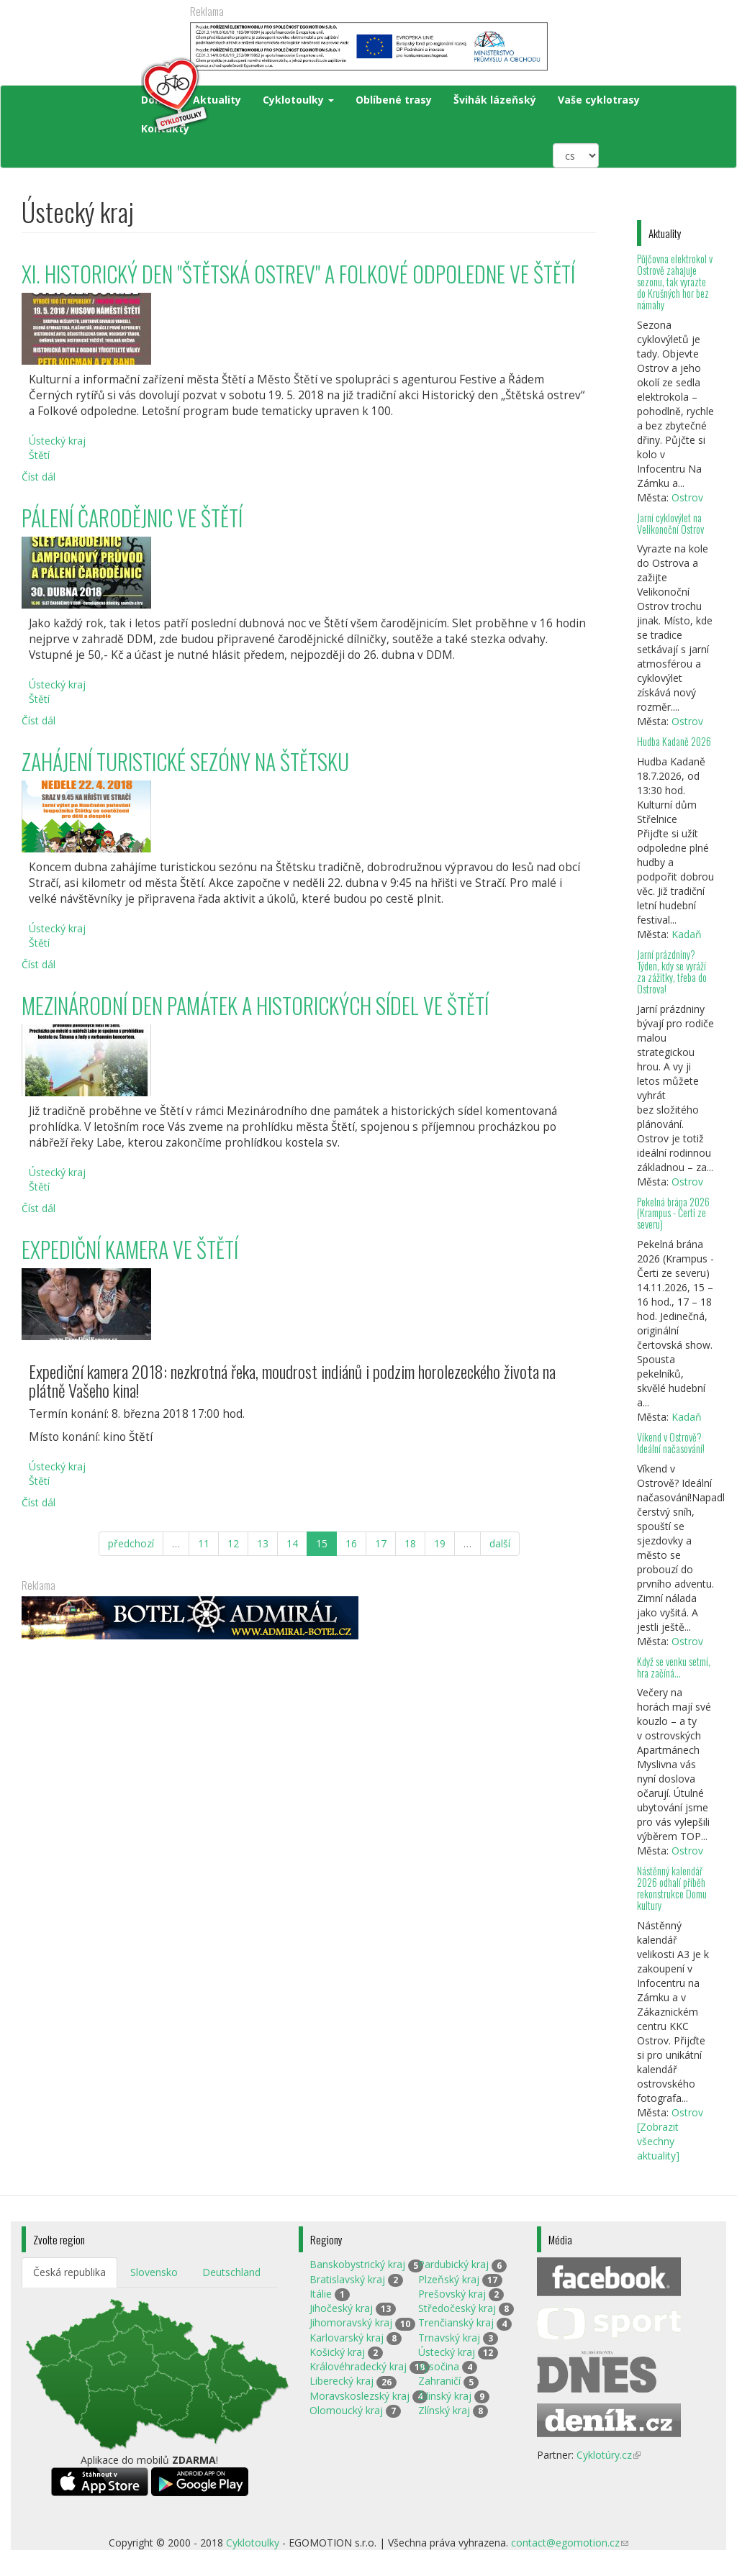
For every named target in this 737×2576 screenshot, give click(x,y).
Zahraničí (439, 2381)
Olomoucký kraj (346, 2410)
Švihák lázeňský (494, 99)
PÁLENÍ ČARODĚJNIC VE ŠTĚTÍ (132, 517)
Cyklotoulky (298, 99)
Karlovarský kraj (346, 2337)
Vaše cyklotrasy (599, 99)
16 (351, 1543)
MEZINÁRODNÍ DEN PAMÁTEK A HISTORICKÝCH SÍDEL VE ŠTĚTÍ (255, 1005)
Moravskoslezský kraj (359, 2396)
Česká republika (69, 2272)
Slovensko (154, 2272)
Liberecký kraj (341, 2381)
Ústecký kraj (57, 440)
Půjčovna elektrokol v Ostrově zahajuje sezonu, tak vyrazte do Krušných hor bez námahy (675, 281)
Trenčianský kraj (456, 2322)
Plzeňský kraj (448, 2279)
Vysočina (438, 2366)
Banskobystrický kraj (357, 2264)
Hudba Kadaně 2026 (674, 741)
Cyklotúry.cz (609, 2455)
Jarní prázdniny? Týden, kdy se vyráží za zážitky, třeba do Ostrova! (672, 971)
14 (292, 1543)
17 (380, 1543)
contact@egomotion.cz (569, 2542)
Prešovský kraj (452, 2293)
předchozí (131, 1543)
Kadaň (687, 934)
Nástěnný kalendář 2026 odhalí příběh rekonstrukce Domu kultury (672, 1888)
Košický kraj (337, 2352)
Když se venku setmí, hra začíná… (673, 1667)
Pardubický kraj (453, 2264)
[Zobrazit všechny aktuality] (658, 2141)
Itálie (320, 2293)
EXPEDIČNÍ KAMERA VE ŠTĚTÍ (130, 1249)
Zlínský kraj (444, 2410)
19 (440, 1543)
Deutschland (231, 2272)
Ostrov (687, 497)
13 (262, 1543)
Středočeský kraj (457, 2308)
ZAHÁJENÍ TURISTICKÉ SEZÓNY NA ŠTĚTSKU (185, 761)
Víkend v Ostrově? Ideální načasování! (671, 1442)
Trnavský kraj (449, 2337)
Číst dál (38, 476)
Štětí (39, 455)
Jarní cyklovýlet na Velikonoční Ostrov (670, 523)
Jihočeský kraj (341, 2308)
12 (233, 1543)
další (499, 1543)
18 (410, 1543)
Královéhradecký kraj (358, 2366)
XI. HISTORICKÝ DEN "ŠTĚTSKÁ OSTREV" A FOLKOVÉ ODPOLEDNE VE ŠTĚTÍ (298, 274)
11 (203, 1543)
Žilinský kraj (444, 2396)
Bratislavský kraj (347, 2279)
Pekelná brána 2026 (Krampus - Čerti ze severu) (673, 1213)
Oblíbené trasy (394, 99)
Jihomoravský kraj (350, 2322)
